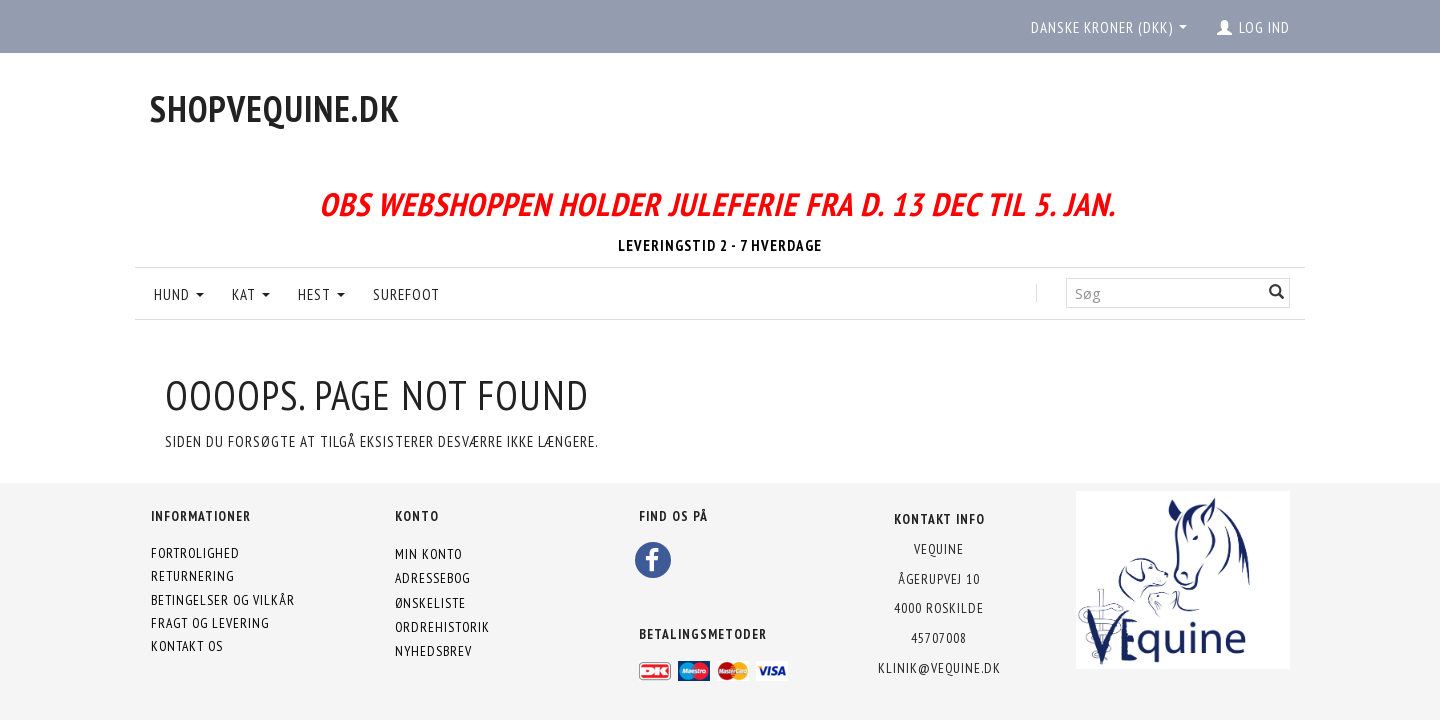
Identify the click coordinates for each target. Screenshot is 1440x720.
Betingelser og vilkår (223, 600)
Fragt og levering (210, 623)
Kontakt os (187, 646)
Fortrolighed (195, 553)
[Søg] (1277, 292)
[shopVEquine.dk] (275, 108)
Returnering (192, 576)
